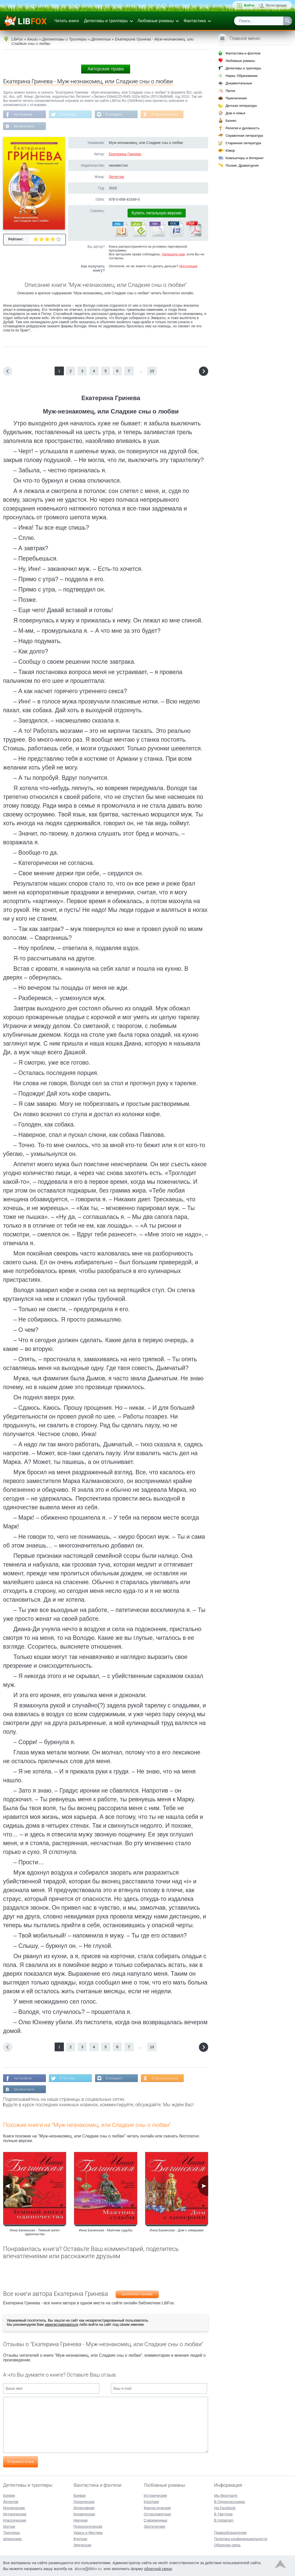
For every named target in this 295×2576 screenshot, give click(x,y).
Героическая (84, 2502)
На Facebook (23, 114)
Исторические (15, 2514)
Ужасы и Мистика (88, 2533)
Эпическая (82, 2545)
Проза (230, 91)
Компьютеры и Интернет (244, 158)
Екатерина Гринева (125, 154)
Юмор (230, 150)
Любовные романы (156, 21)
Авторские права (106, 68)
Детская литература (241, 106)
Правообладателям (230, 2533)
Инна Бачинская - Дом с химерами (177, 2230)
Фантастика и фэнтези (242, 53)
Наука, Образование (241, 76)
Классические (14, 2520)
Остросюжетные (157, 2514)
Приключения (236, 98)
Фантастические (157, 2508)
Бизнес (231, 121)
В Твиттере (68, 114)
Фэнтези (80, 2539)
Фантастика (194, 21)
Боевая (79, 2495)
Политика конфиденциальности (240, 2539)
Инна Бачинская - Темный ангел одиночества (35, 2232)
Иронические (14, 2508)
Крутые (9, 2526)
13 (152, 371)
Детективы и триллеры (106, 21)
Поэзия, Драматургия (241, 165)
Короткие (151, 2502)
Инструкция (188, 266)
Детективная (84, 2508)
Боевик (9, 2495)
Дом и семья (235, 113)
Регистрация (276, 5)
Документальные (238, 83)
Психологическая (87, 2526)
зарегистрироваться (61, 2324)
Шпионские (12, 2539)
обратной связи (158, 2568)
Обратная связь (227, 2545)
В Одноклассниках (164, 114)
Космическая (84, 2514)
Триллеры (11, 2533)
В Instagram (114, 114)
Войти (249, 5)
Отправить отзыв (20, 2462)
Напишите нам (173, 254)
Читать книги (66, 21)
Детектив (116, 177)
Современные (155, 2520)
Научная (80, 2520)
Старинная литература (243, 143)
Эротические (154, 2526)
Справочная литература (244, 135)
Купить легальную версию (157, 213)
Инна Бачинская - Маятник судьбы (105, 2230)
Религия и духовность (242, 128)
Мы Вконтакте (24, 126)
